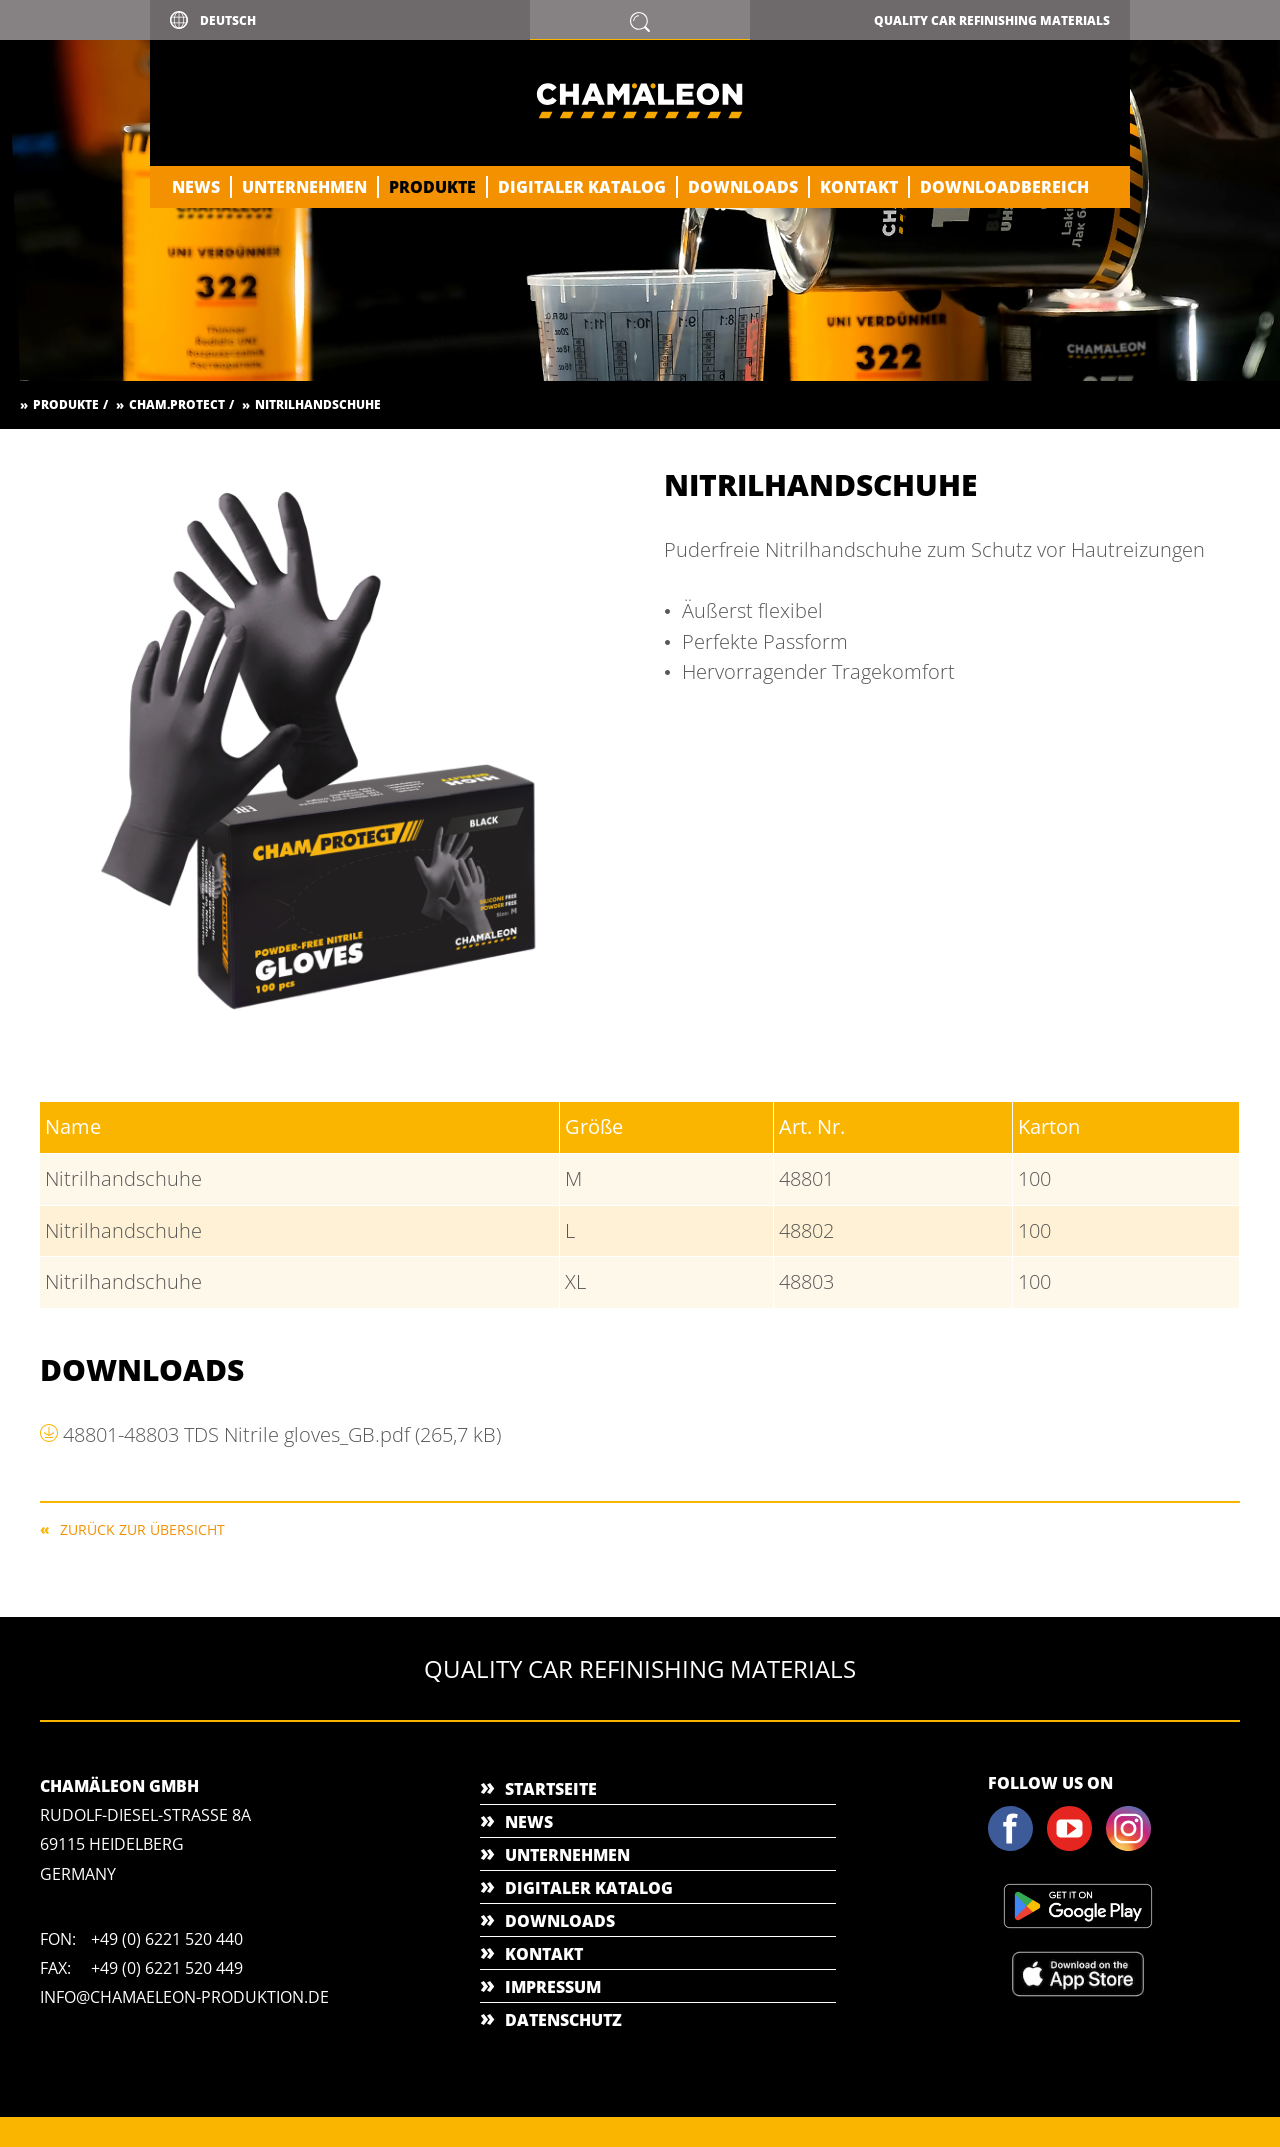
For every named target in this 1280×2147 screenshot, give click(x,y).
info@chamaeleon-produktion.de (184, 1997)
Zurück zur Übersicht (142, 1528)
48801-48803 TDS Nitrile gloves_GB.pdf (282, 1434)
